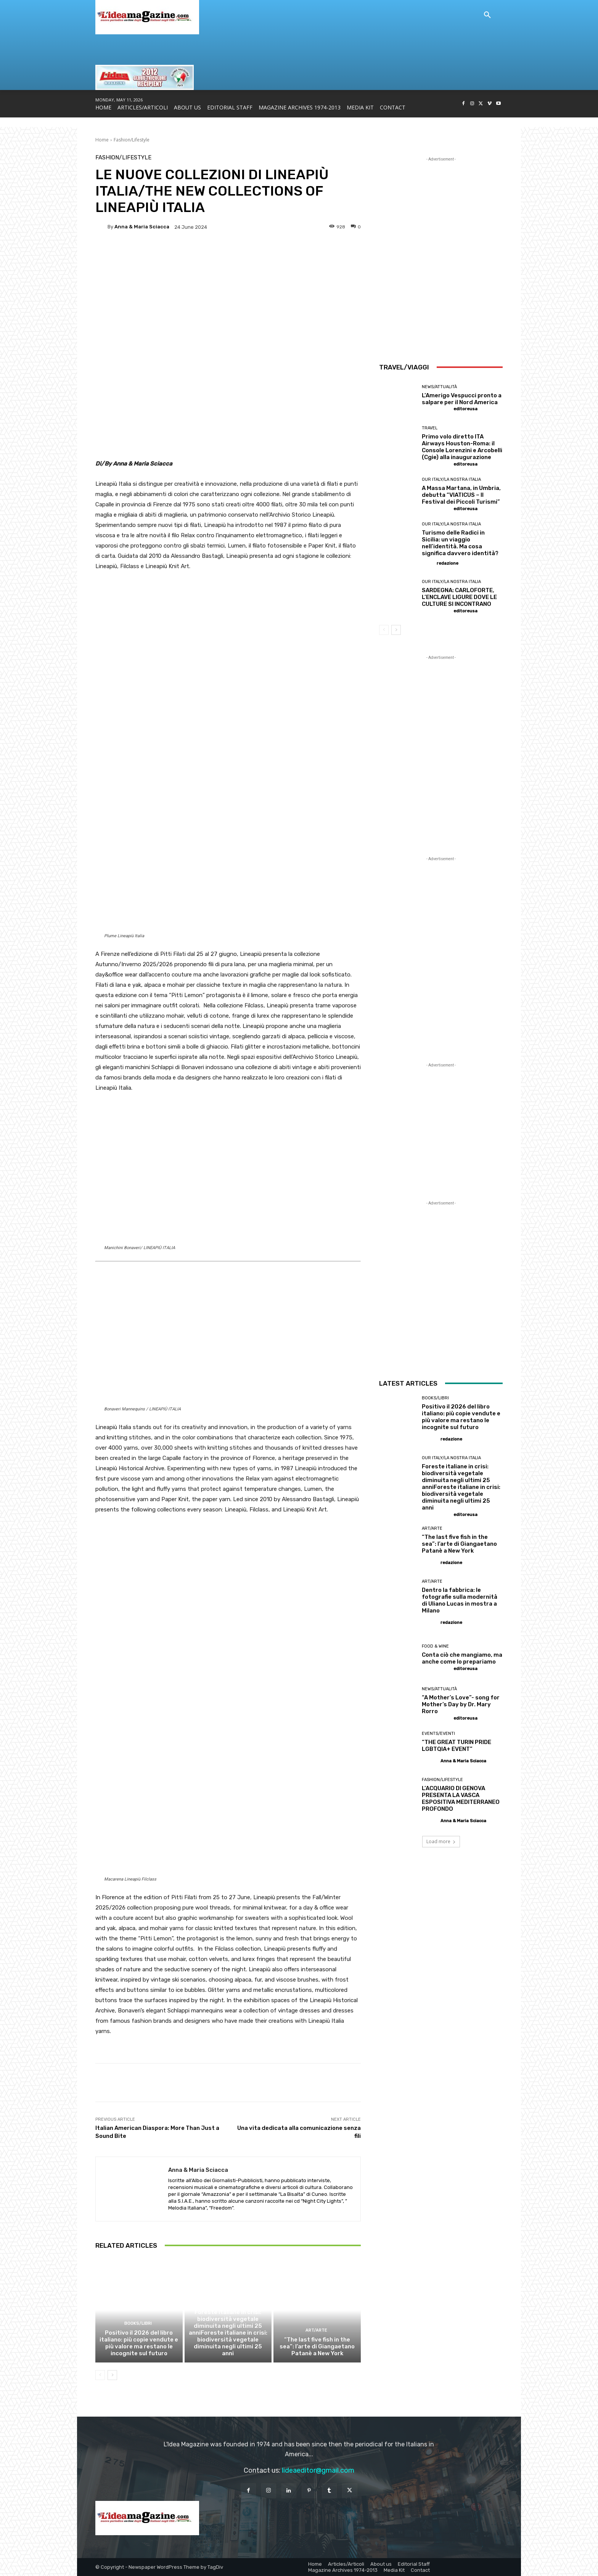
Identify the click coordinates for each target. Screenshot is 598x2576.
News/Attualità (439, 387)
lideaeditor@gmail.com (318, 2470)
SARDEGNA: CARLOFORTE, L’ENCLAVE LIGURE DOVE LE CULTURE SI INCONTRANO (459, 597)
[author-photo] (437, 409)
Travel (429, 428)
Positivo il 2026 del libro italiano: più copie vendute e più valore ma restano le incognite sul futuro (139, 2343)
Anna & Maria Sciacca (141, 226)
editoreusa (465, 408)
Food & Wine (435, 1646)
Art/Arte (316, 2330)
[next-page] (112, 2375)
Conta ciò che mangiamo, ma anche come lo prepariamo (462, 1658)
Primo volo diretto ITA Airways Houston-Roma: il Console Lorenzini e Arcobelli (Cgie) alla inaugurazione (462, 447)
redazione (447, 563)
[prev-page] (100, 2375)
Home (102, 140)
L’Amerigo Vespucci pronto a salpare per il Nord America (462, 399)
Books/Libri (138, 2323)
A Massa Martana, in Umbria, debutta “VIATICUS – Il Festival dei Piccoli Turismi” (461, 495)
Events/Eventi (438, 1733)
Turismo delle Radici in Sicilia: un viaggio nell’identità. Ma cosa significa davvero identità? (460, 543)
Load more (441, 1841)
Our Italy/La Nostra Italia (227, 2303)
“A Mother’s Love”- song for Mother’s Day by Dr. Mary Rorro (461, 1704)
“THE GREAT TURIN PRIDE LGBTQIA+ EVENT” (456, 1745)
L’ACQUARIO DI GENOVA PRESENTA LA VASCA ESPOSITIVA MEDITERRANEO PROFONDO (461, 1798)
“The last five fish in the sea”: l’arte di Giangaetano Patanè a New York (317, 2346)
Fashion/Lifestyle (132, 140)
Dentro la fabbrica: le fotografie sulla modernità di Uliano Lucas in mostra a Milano (459, 1600)
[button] (487, 15)
